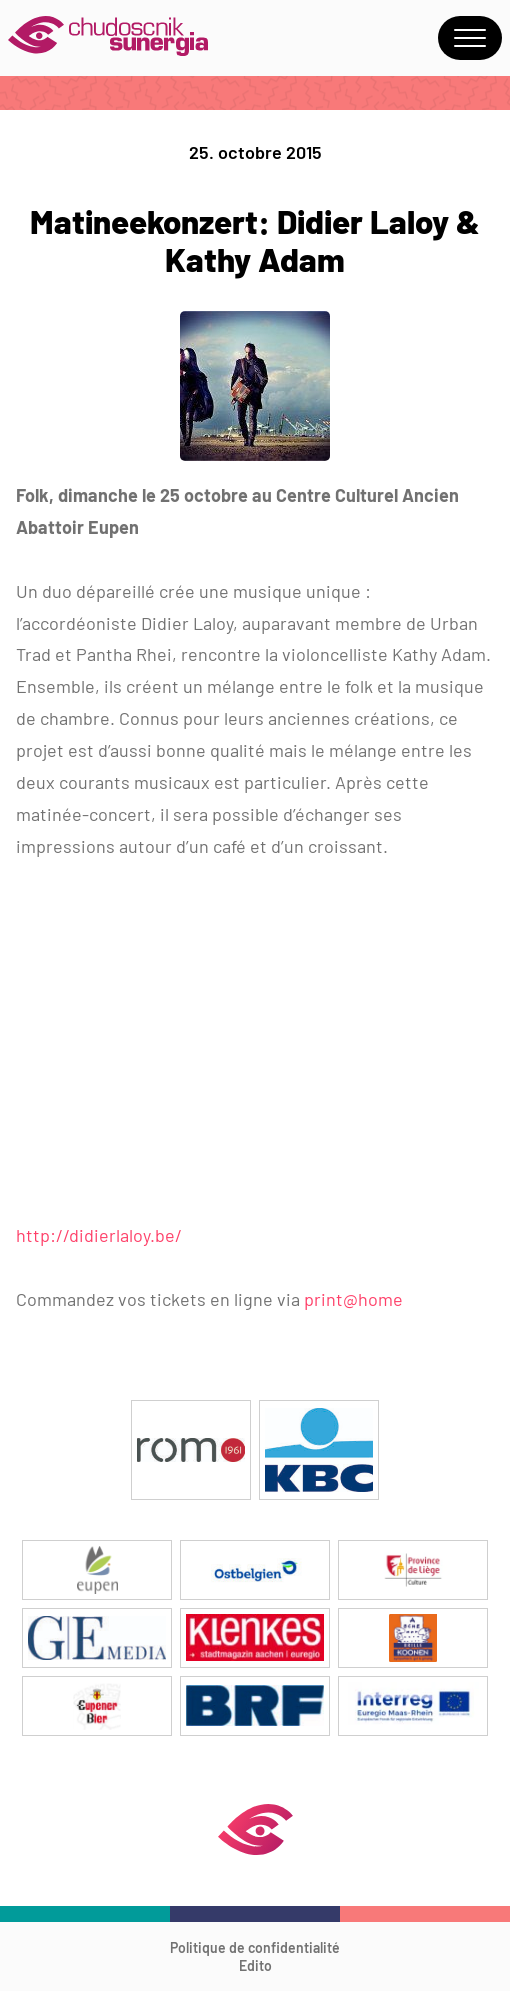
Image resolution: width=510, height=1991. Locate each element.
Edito (255, 1965)
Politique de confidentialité (255, 1947)
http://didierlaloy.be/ (99, 1235)
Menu (470, 38)
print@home (351, 1299)
